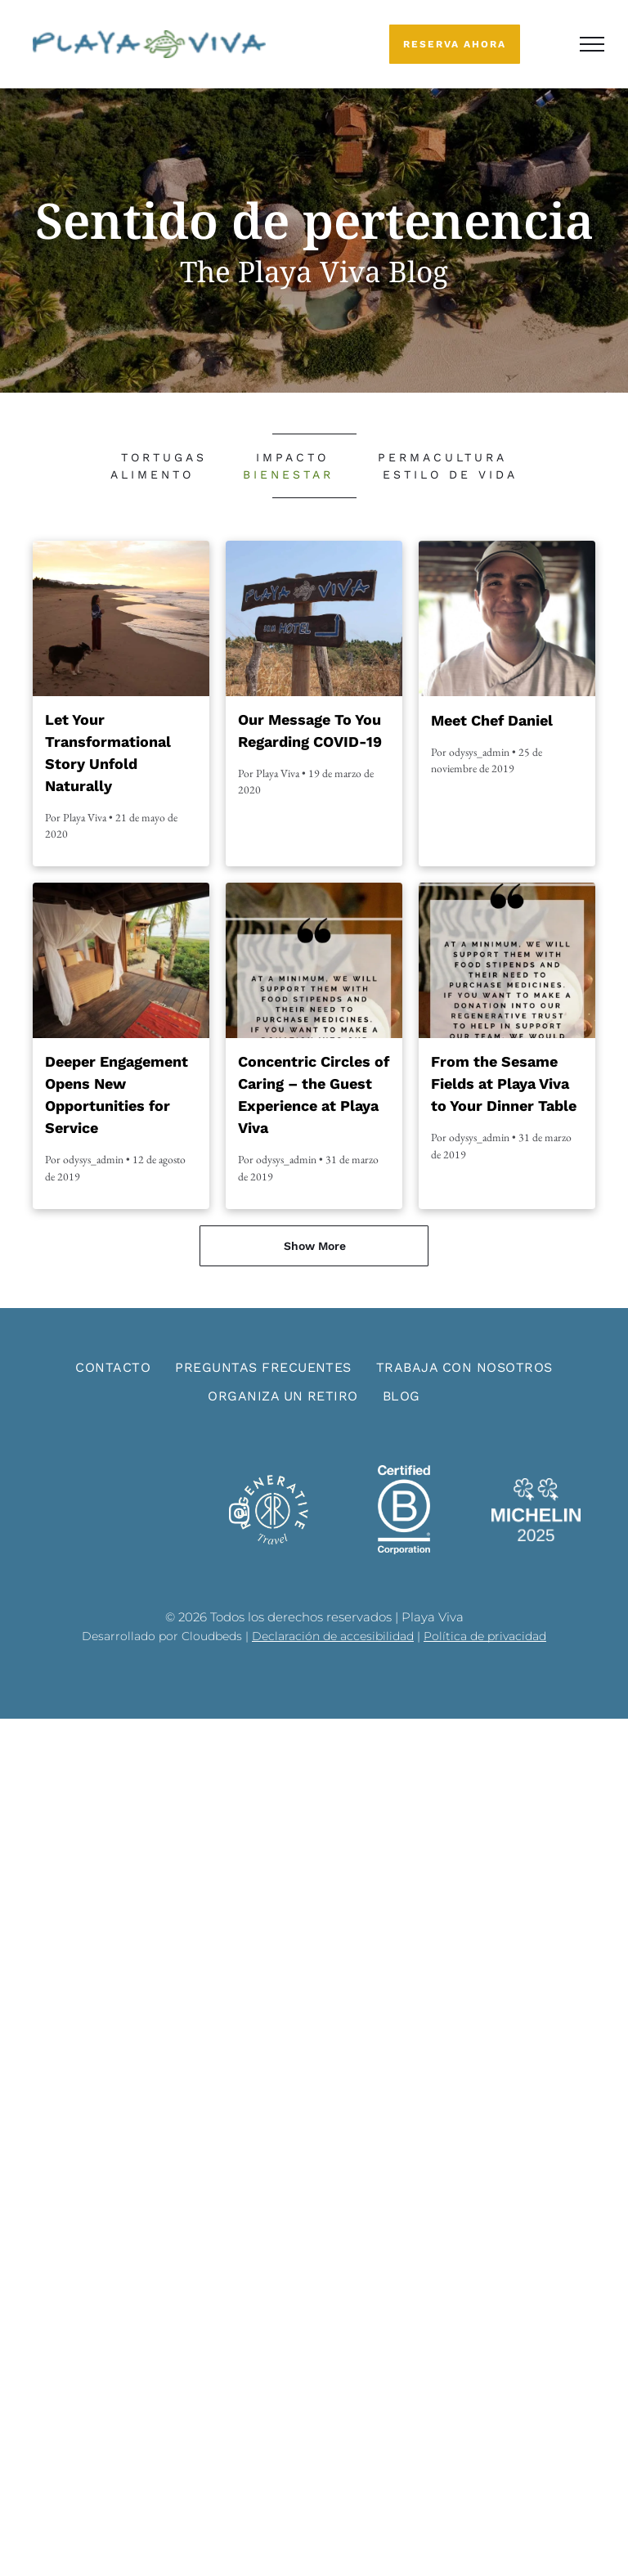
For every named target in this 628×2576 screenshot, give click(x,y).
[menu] (592, 44)
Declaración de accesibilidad (333, 1636)
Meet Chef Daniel (492, 720)
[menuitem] (163, 457)
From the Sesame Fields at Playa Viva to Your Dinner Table (503, 1083)
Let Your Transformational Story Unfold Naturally (108, 752)
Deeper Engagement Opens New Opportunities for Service (116, 1094)
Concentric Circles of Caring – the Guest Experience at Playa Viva (313, 1094)
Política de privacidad (485, 1636)
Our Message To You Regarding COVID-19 (310, 730)
